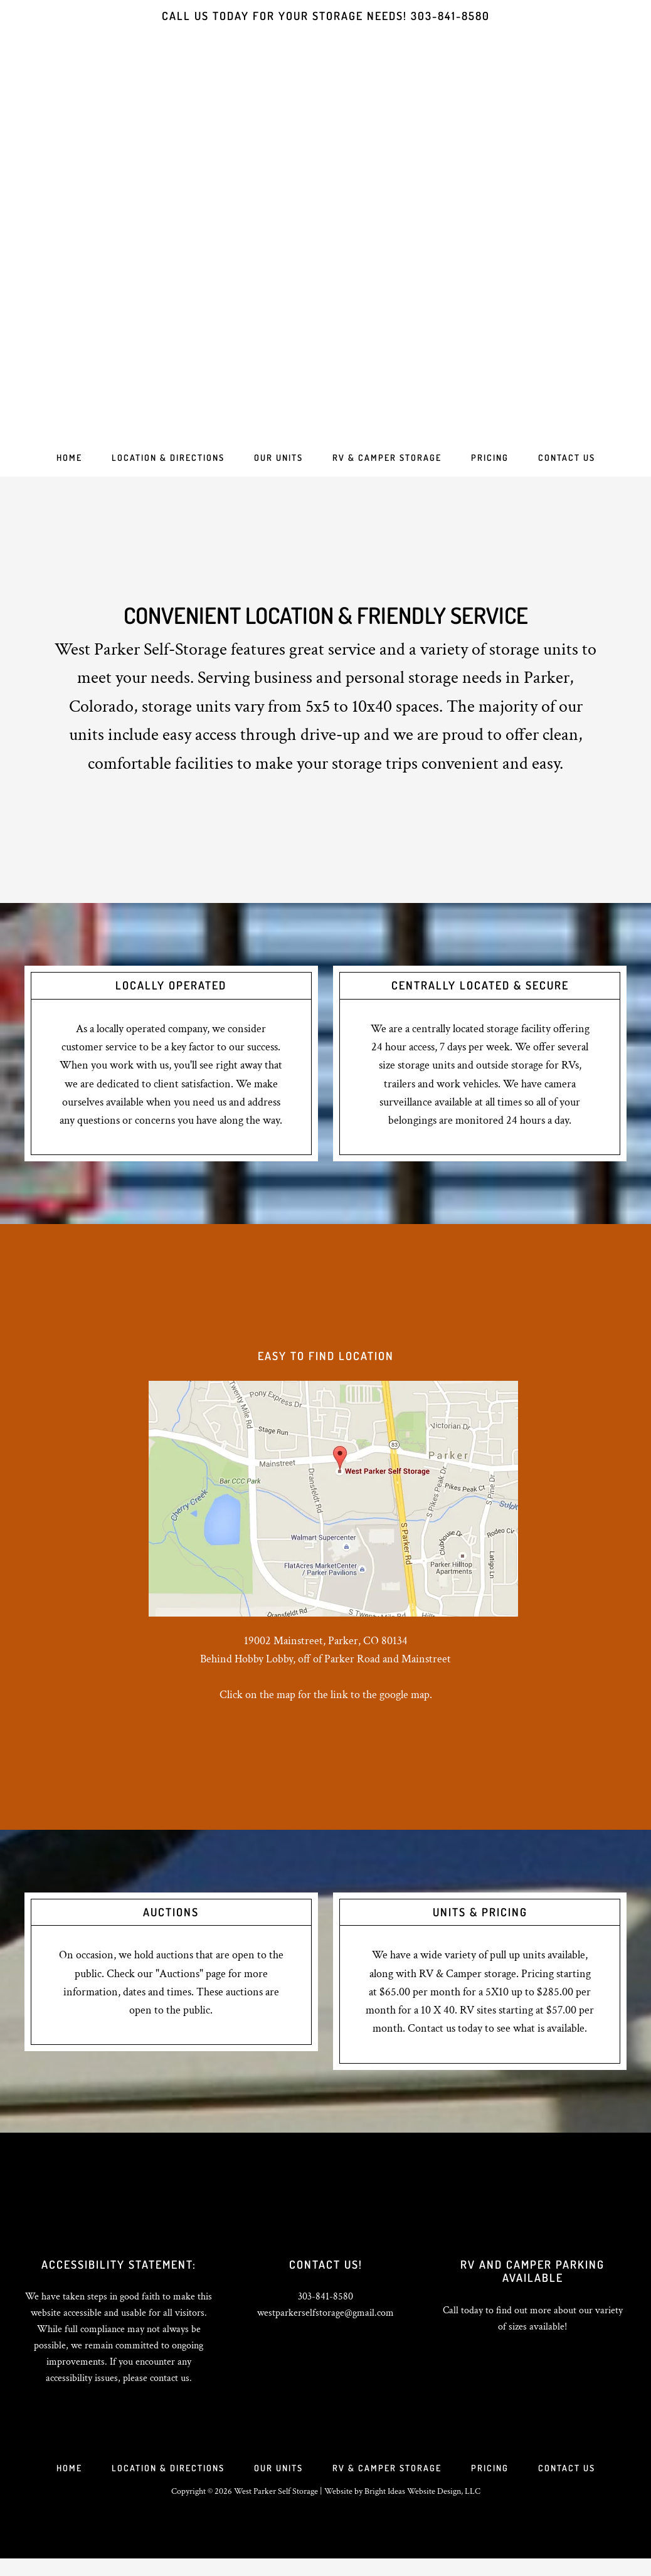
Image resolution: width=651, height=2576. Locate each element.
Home (63, 2481)
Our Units (277, 2481)
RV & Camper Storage (388, 2481)
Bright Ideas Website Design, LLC (422, 2509)
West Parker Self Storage (325, 244)
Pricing (493, 2481)
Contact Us (572, 2481)
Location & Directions (164, 2481)
